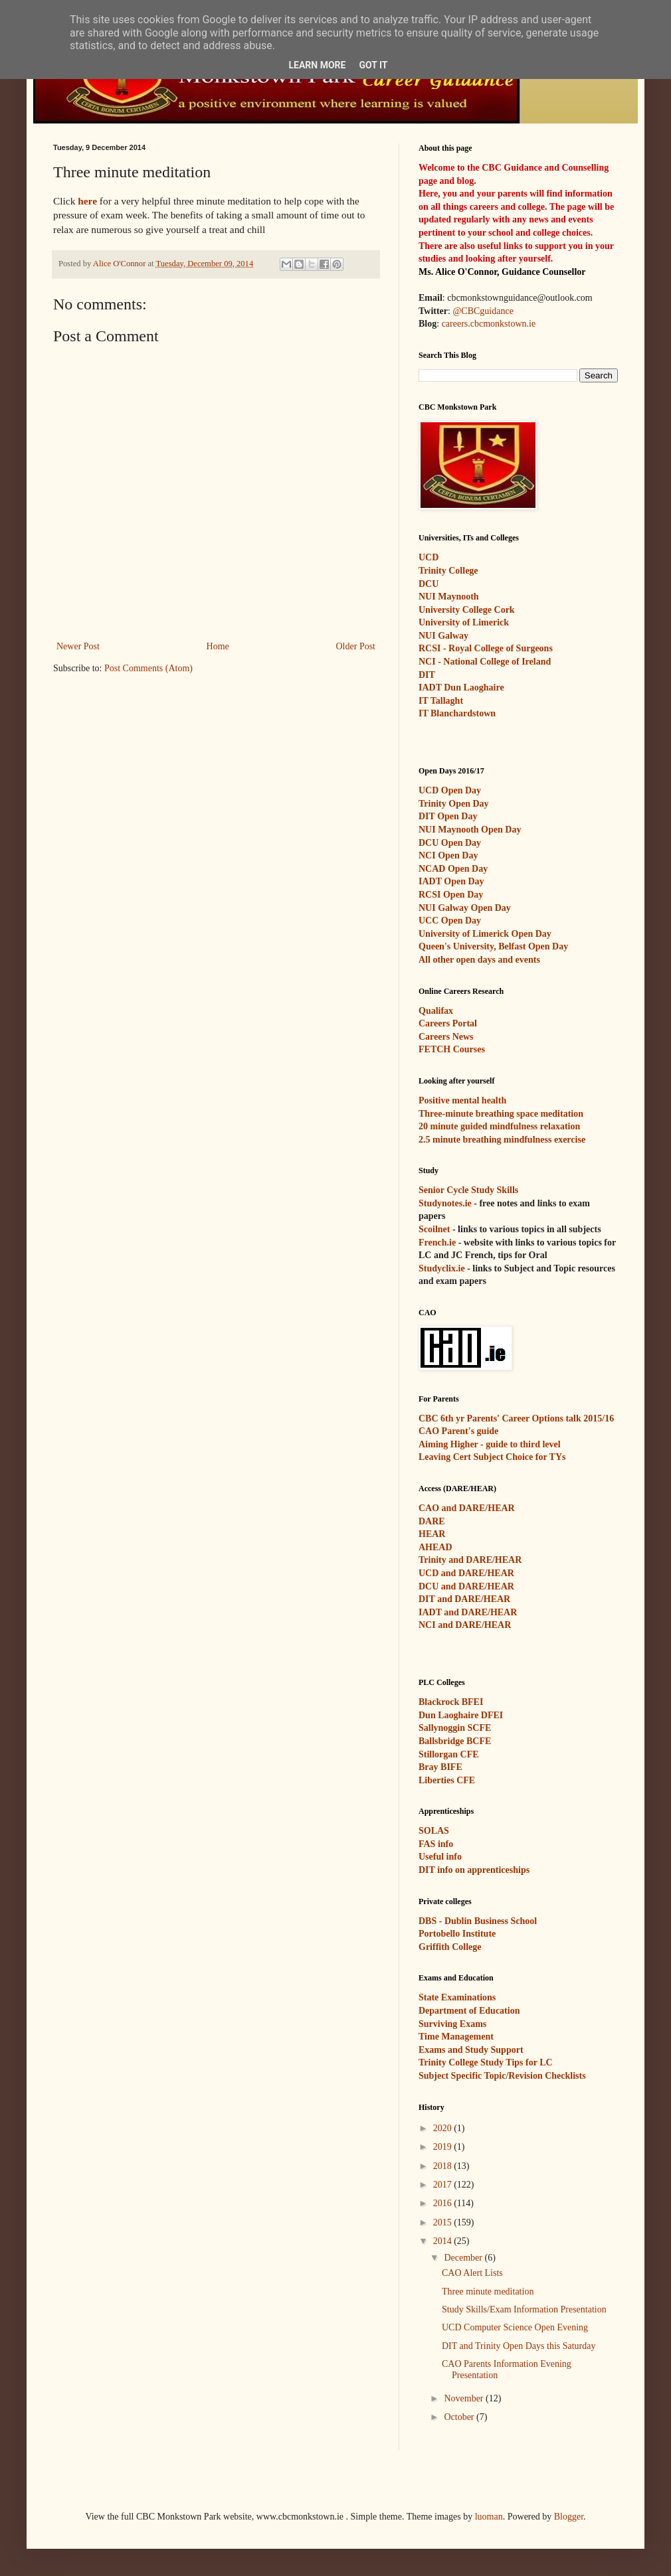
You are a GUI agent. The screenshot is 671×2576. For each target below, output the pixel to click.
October (460, 2417)
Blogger (568, 2517)
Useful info (440, 1857)
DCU (428, 584)
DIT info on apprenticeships (474, 1870)
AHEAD (435, 1547)
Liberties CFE (447, 1780)
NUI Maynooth (449, 597)
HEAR (432, 1534)
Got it (373, 65)
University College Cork (467, 610)
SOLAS (434, 1831)
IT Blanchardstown (457, 713)
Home (218, 646)
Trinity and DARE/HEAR (470, 1560)
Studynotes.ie (445, 1203)
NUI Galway (443, 636)
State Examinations (457, 1997)
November (465, 2398)
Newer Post (78, 646)
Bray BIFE (440, 1767)
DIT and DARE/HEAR (464, 1599)
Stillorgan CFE (449, 1754)
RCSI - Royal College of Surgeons (486, 648)
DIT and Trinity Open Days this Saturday (519, 2346)
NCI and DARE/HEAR (465, 1625)
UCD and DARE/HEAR (466, 1573)
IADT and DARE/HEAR (468, 1612)
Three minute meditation (487, 2291)
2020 (443, 2128)
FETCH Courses (452, 1049)
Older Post (356, 646)
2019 (443, 2147)
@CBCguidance (482, 311)
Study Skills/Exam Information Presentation (524, 2309)
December (464, 2258)
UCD (428, 557)
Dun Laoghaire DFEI (461, 1715)
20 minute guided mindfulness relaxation (499, 1126)
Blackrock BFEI (451, 1702)
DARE (432, 1521)
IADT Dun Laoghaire (461, 687)
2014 (443, 2241)
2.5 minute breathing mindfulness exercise (502, 1140)
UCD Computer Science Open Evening (515, 2327)
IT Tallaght (441, 701)
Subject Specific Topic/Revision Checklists (502, 2076)
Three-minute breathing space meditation (501, 1114)
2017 (443, 2185)
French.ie (437, 1243)
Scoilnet (434, 1229)
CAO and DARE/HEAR (467, 1508)
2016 (443, 2203)
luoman (489, 2517)
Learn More (316, 65)
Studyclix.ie (442, 1268)
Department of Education (469, 2011)
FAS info (436, 1844)
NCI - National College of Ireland (485, 662)
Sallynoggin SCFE (455, 1728)
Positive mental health (462, 1100)
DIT (427, 675)
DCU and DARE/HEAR (466, 1586)
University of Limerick (464, 622)
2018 (443, 2166)
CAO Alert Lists (472, 2273)
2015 (443, 2222)
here (87, 200)
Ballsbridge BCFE (455, 1741)
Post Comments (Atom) (148, 668)
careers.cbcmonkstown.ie (489, 324)
